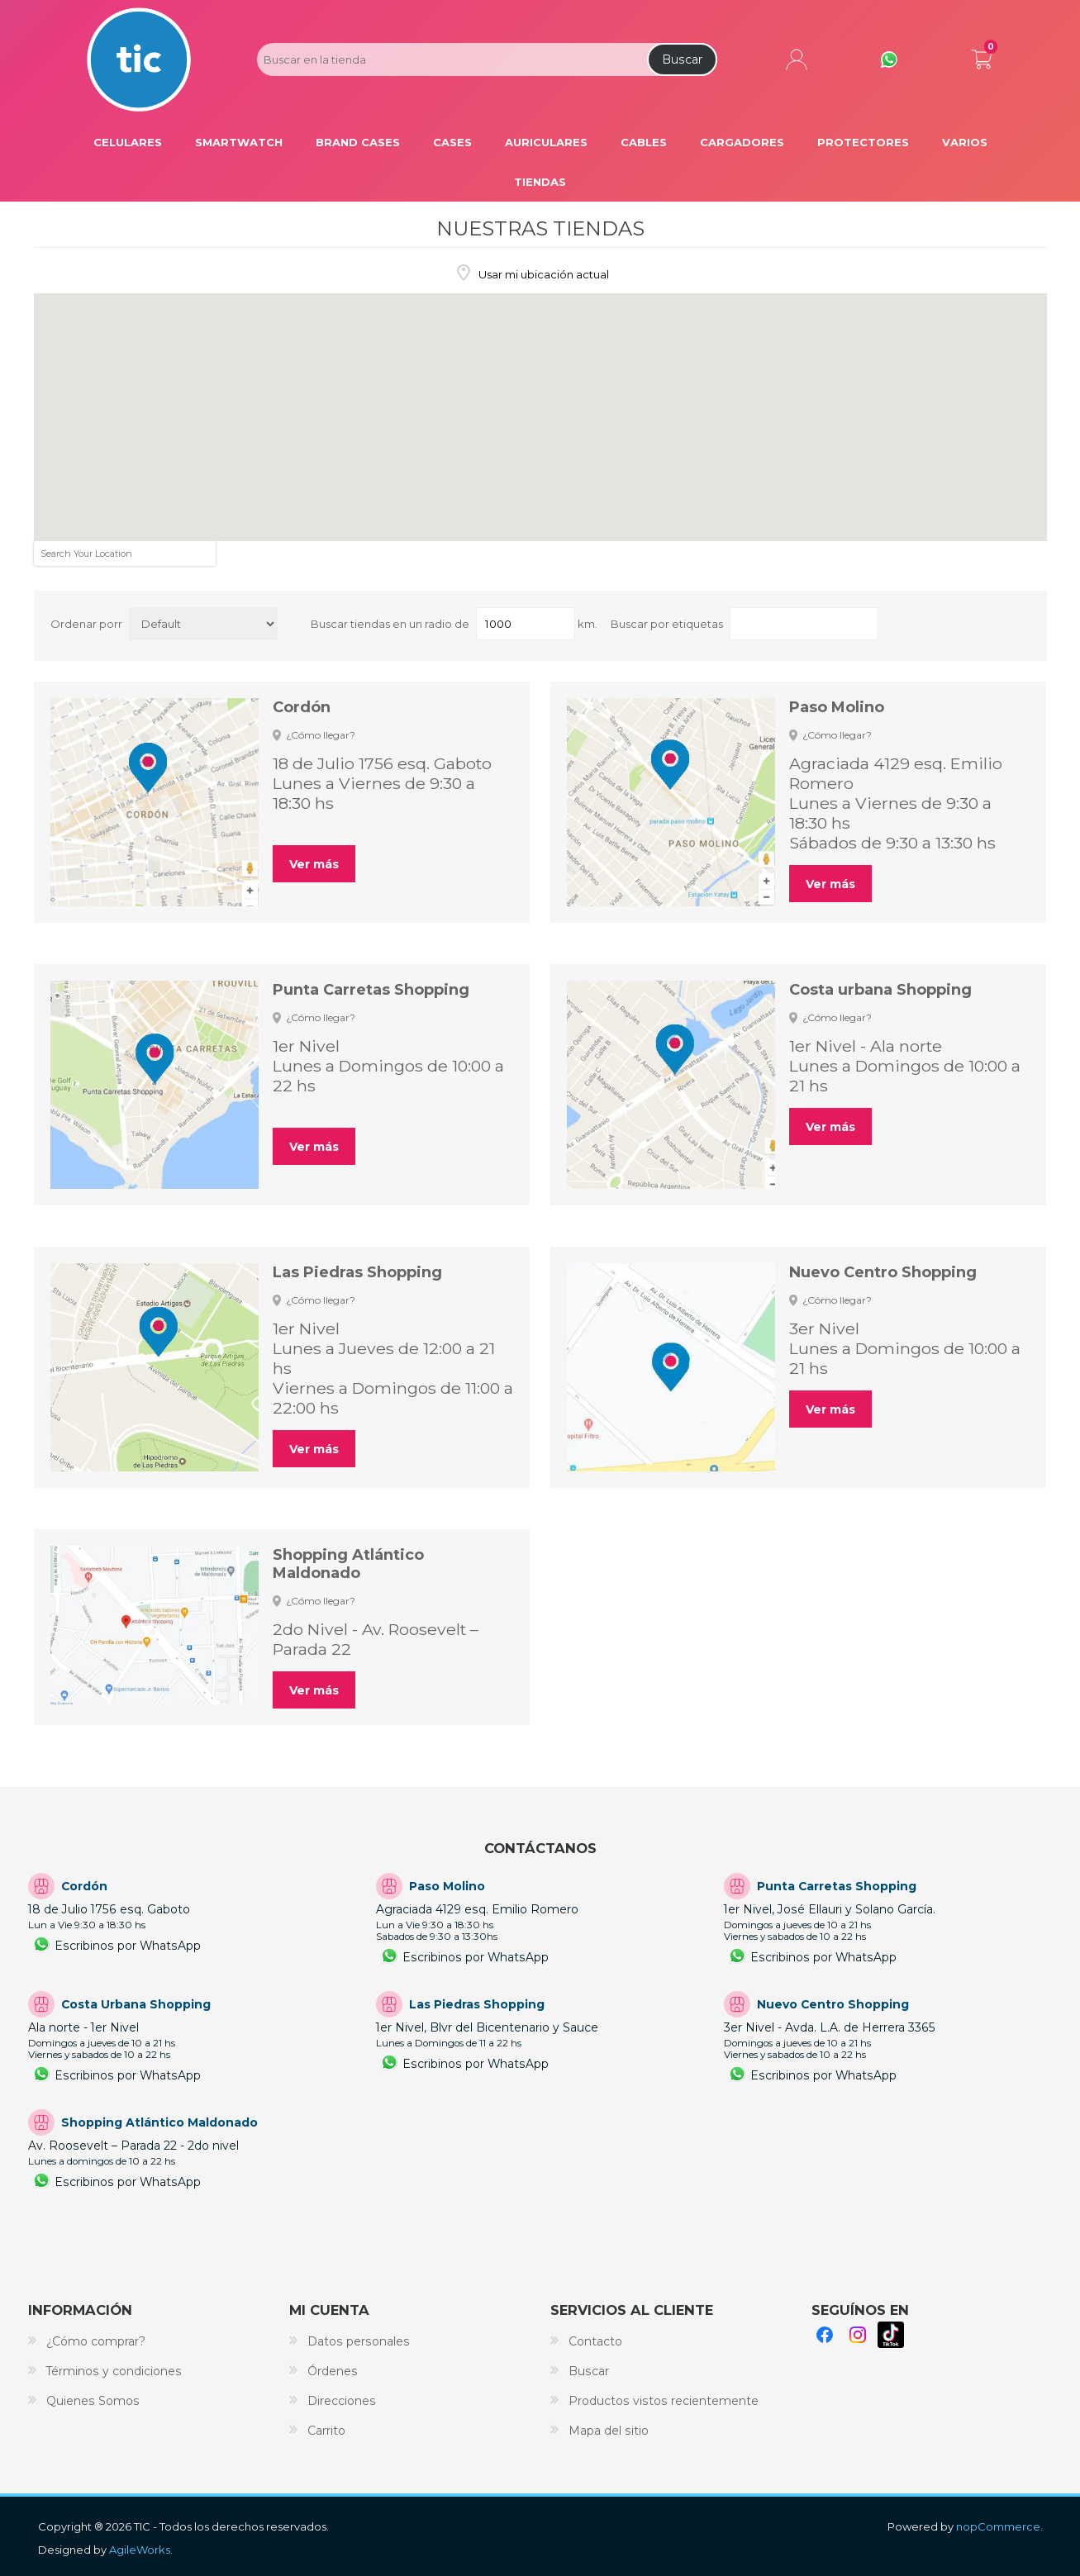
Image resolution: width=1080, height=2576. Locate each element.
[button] (186, 459)
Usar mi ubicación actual (542, 274)
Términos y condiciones (114, 2371)
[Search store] (450, 59)
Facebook (824, 2335)
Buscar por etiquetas (667, 623)
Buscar (682, 59)
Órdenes (332, 2371)
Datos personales (358, 2341)
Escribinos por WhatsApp (128, 1945)
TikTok (891, 2335)
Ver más (314, 864)
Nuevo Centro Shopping (883, 1272)
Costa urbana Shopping (880, 990)
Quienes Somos (93, 2400)
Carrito (981, 56)
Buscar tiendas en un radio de (390, 623)
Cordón (302, 707)
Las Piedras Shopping (357, 1272)
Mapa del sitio (609, 2430)
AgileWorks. (141, 2549)
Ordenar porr (86, 623)
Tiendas (540, 181)
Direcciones (341, 2400)
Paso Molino (836, 707)
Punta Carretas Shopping (371, 990)
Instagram (857, 2335)
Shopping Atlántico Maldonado (348, 1564)
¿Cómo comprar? (95, 2341)
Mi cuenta (796, 59)
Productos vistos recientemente (664, 2400)
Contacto (595, 2341)
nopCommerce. (999, 2526)
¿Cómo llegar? (320, 735)
